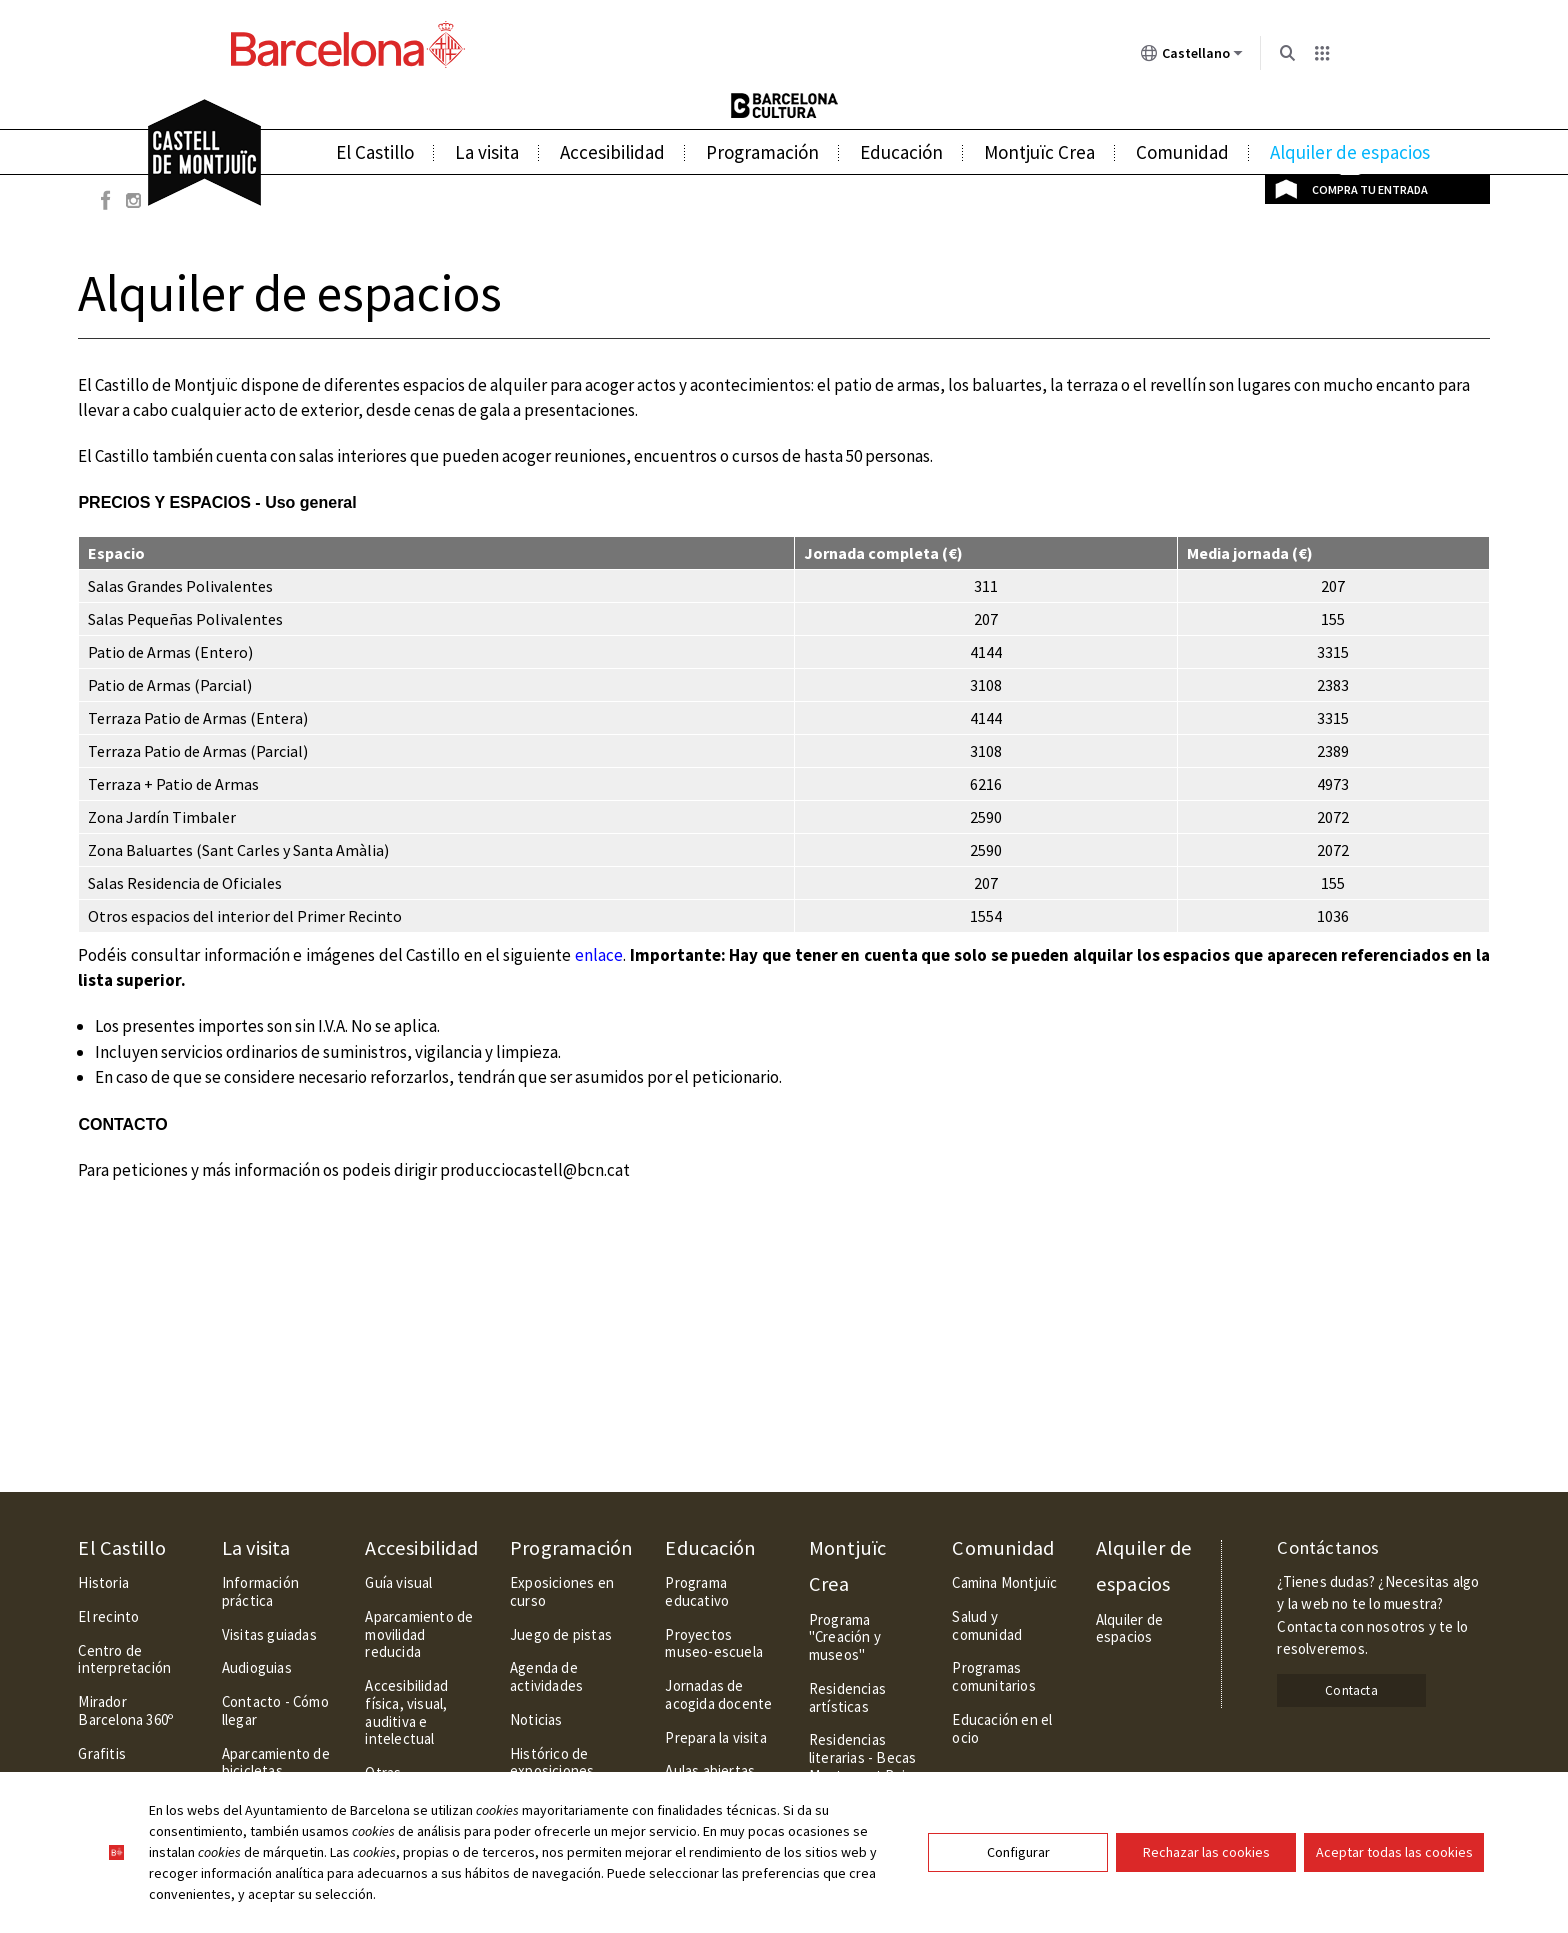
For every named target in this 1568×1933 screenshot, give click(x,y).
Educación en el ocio (1002, 1728)
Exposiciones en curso (562, 1591)
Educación (901, 152)
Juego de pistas (561, 1634)
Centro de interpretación (124, 1659)
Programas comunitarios (993, 1676)
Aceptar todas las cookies (1394, 1852)
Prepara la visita (715, 1737)
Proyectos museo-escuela (714, 1643)
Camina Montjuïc (1004, 1582)
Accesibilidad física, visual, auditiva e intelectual (406, 1712)
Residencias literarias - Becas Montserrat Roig (863, 1757)
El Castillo (375, 152)
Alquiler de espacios (1350, 152)
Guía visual (398, 1582)
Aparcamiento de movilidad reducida (419, 1634)
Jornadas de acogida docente (718, 1694)
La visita (487, 152)
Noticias (536, 1719)
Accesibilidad (612, 152)
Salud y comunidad (987, 1625)
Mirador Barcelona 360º (125, 1710)
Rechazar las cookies (1206, 1852)
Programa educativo (697, 1591)
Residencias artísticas (847, 1697)
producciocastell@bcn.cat (535, 1170)
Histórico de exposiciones (552, 1762)
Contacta (1351, 1690)
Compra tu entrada (1370, 189)
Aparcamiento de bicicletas (276, 1762)
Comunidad (1182, 152)
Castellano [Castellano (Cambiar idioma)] (1192, 57)
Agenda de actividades (546, 1676)
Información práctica (260, 1591)
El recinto (108, 1616)
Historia (103, 1582)
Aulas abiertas (710, 1770)
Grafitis (102, 1753)
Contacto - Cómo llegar (275, 1710)
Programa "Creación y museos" (845, 1637)
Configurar (1018, 1852)
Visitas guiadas (269, 1634)
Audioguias (257, 1667)
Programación (762, 152)
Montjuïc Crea (1039, 152)
